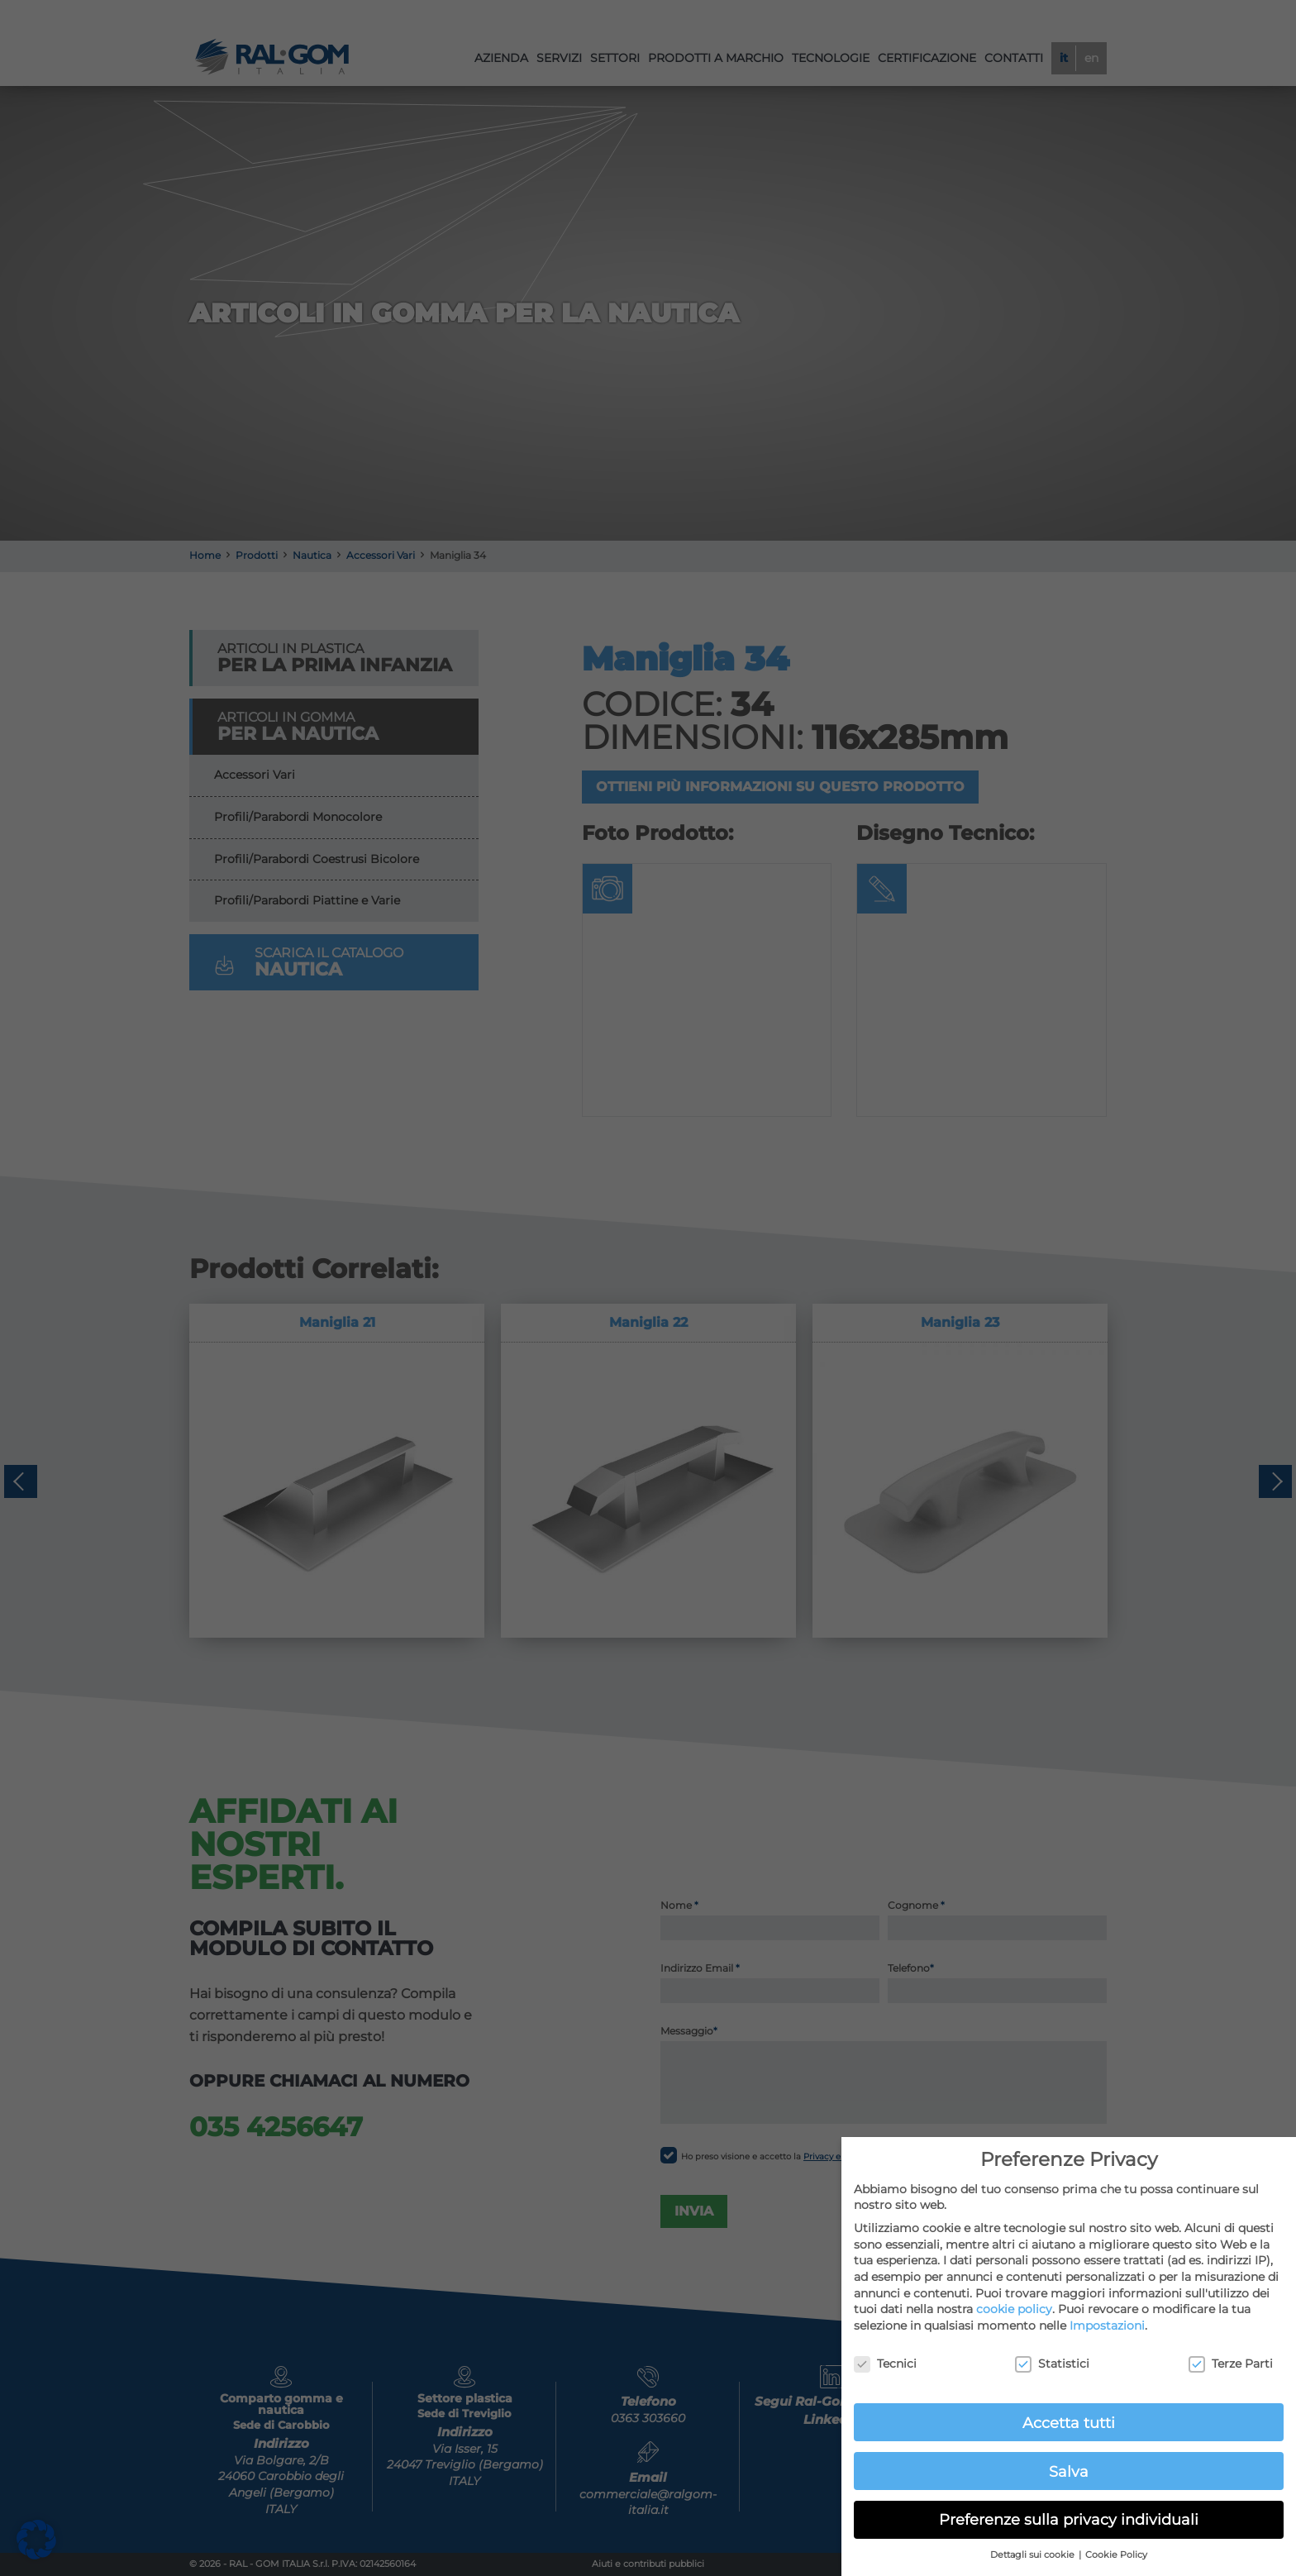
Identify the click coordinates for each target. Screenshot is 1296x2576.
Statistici (1052, 2364)
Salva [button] (1069, 2471)
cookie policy (1014, 2309)
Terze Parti (1231, 2364)
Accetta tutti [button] (1068, 2422)
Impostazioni (1107, 2325)
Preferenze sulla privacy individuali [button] (1068, 2519)
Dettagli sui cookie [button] (1033, 2555)
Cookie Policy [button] (1116, 2555)
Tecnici (885, 2364)
